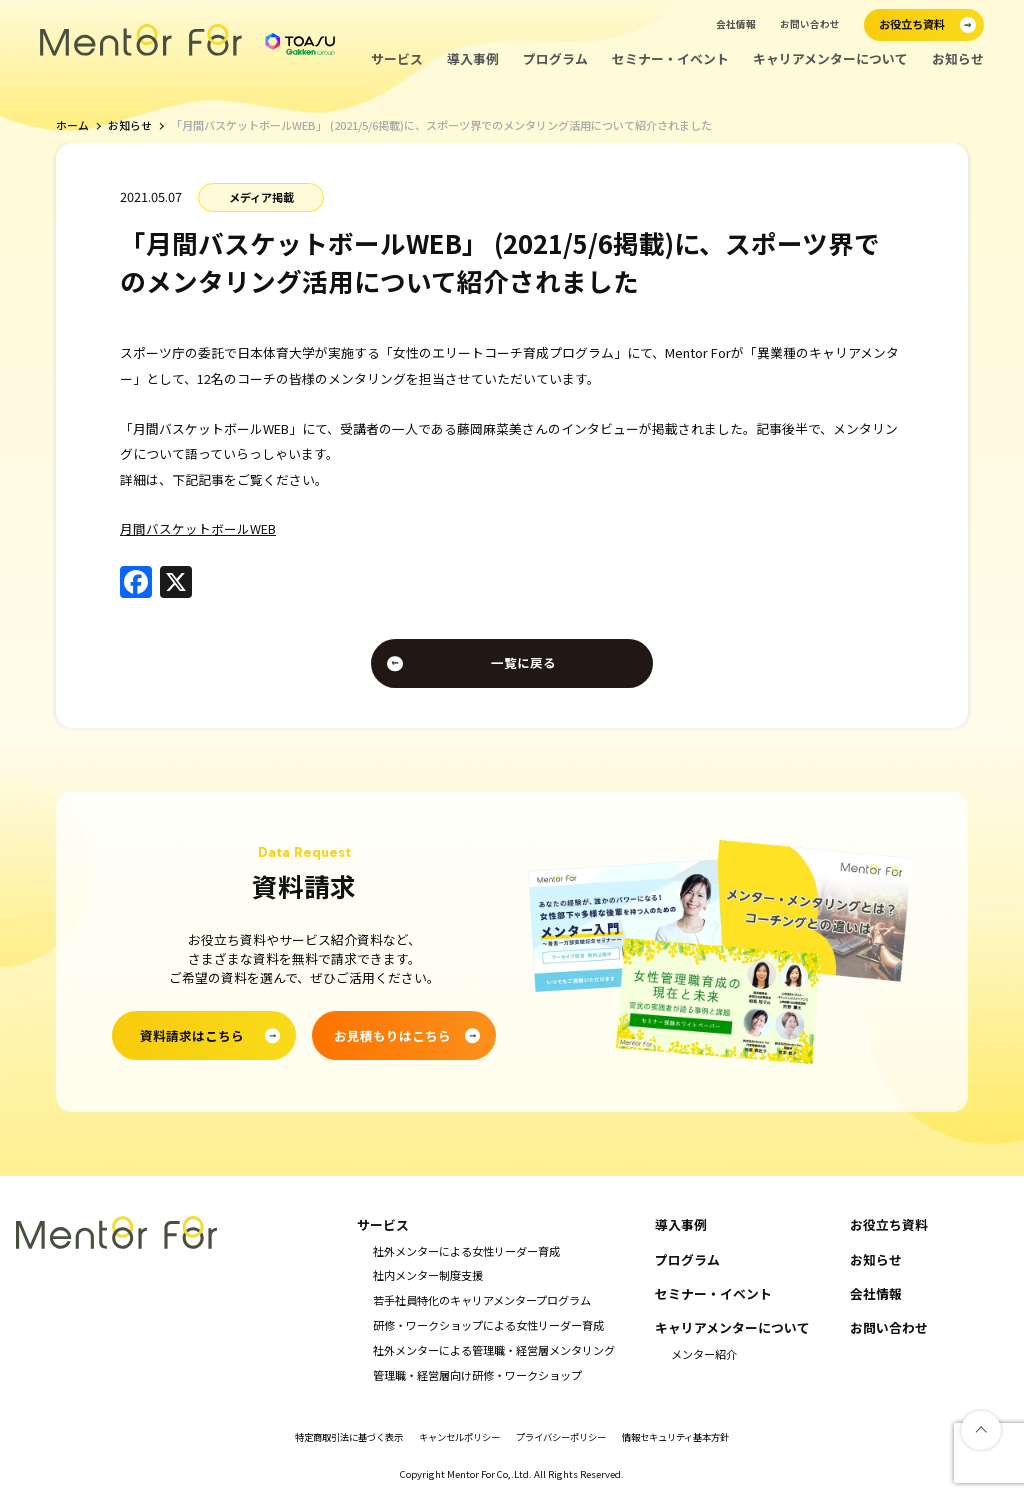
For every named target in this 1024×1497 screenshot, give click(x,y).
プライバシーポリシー (566, 1440)
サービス (397, 59)
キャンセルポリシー (455, 1440)
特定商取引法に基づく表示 (334, 1440)
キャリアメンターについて (830, 59)
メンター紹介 (704, 1356)
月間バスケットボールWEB (198, 528)
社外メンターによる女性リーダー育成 (466, 1253)
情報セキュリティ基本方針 (691, 1440)
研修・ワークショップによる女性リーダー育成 (488, 1327)
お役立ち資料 (889, 1227)
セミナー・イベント (670, 59)
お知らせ (958, 59)
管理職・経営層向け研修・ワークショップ (477, 1377)
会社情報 (736, 24)
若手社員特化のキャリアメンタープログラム (482, 1302)
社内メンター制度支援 (428, 1278)
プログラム (555, 59)
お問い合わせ (810, 24)
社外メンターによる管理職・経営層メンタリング (494, 1352)
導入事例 (473, 59)
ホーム (72, 125)
